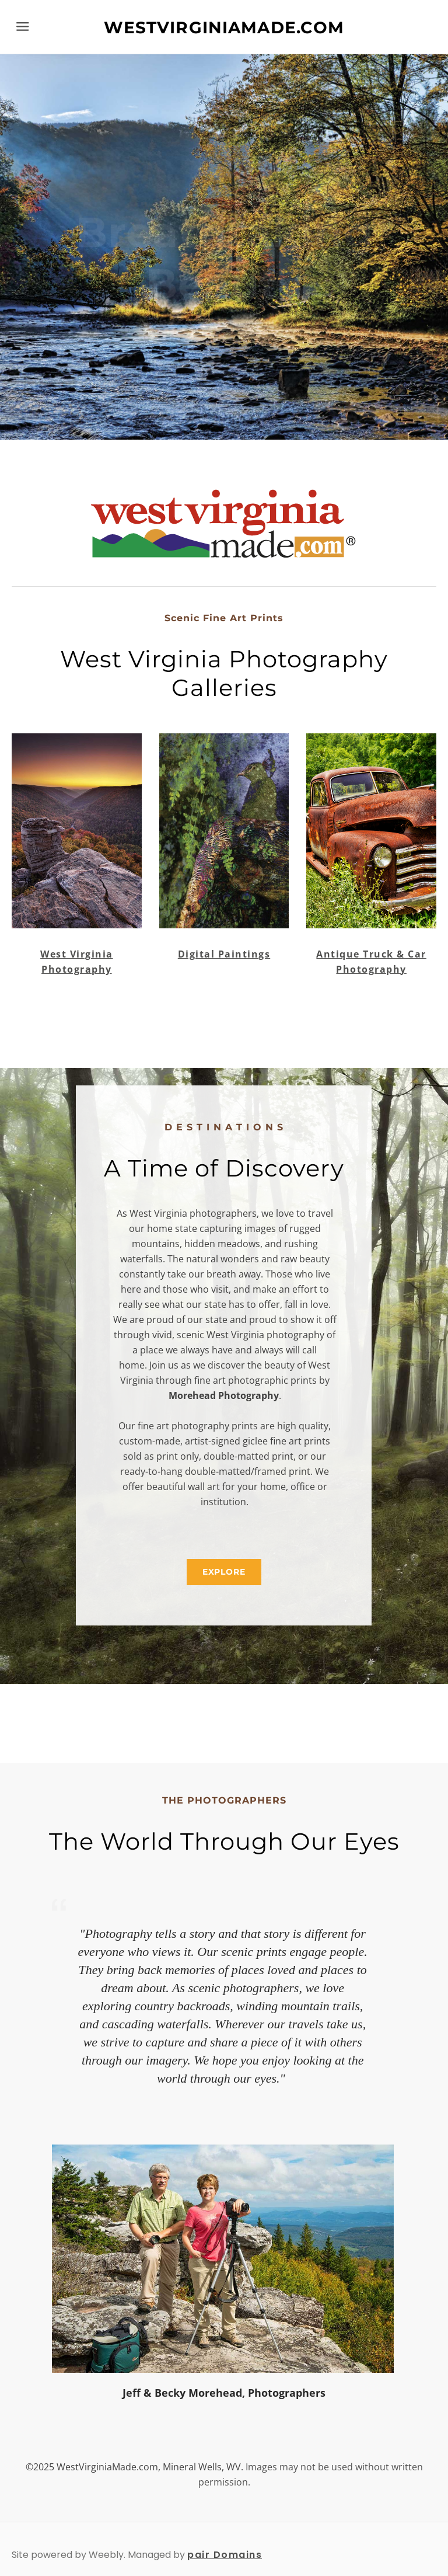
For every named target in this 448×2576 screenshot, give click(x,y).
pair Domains (224, 2554)
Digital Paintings (224, 954)
